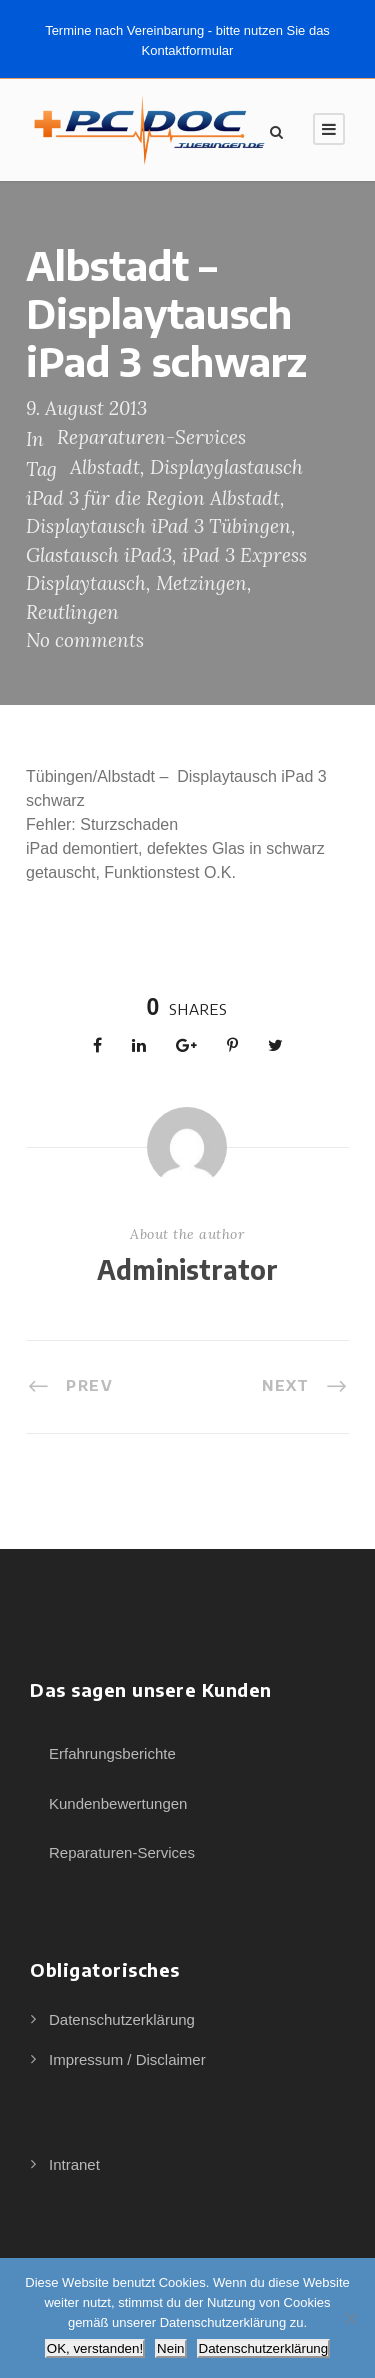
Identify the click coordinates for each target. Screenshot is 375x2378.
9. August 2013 (86, 408)
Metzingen (201, 583)
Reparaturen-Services (151, 437)
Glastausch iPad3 (99, 555)
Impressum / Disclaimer (127, 2059)
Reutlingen (72, 612)
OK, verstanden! (95, 2348)
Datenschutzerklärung (122, 2019)
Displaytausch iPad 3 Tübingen (158, 526)
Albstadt (105, 467)
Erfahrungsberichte (112, 1753)
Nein (170, 2348)
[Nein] (350, 2318)
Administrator (187, 1269)
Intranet (74, 2164)
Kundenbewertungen (118, 1803)
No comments (85, 640)
